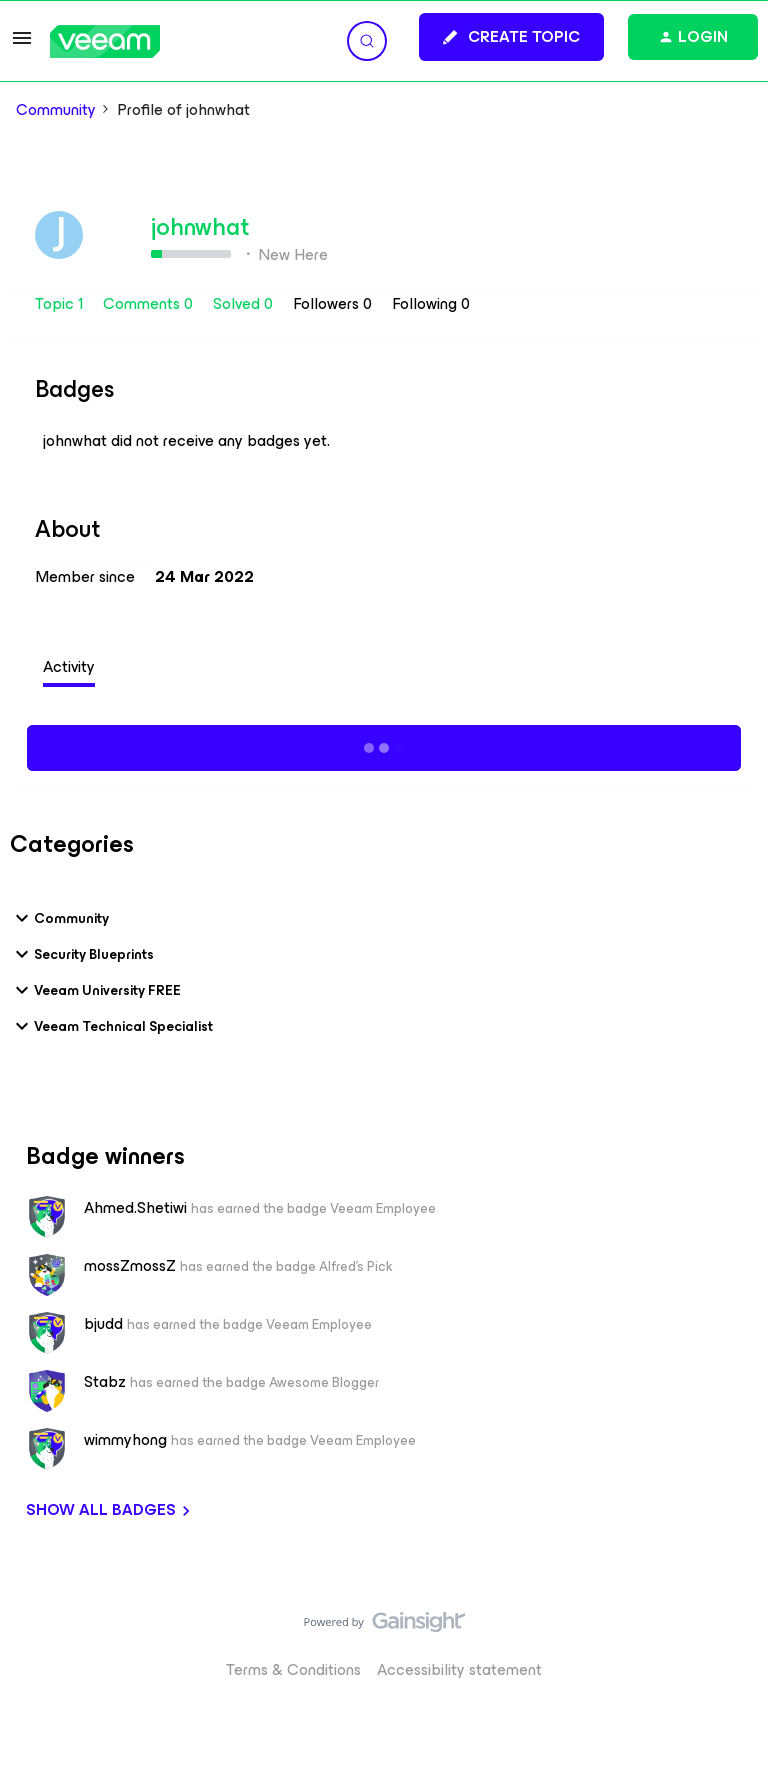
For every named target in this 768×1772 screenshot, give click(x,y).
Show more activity (384, 745)
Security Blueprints (82, 954)
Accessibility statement (459, 1669)
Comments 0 (150, 303)
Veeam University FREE (95, 990)
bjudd (103, 1324)
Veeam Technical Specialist (111, 1026)
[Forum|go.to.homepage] (105, 41)
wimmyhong (125, 1440)
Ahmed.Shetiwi (135, 1208)
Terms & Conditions (293, 1669)
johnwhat (200, 227)
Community (56, 110)
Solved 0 (245, 303)
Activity (69, 666)
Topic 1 (61, 303)
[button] (22, 44)
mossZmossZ (130, 1266)
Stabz (105, 1382)
